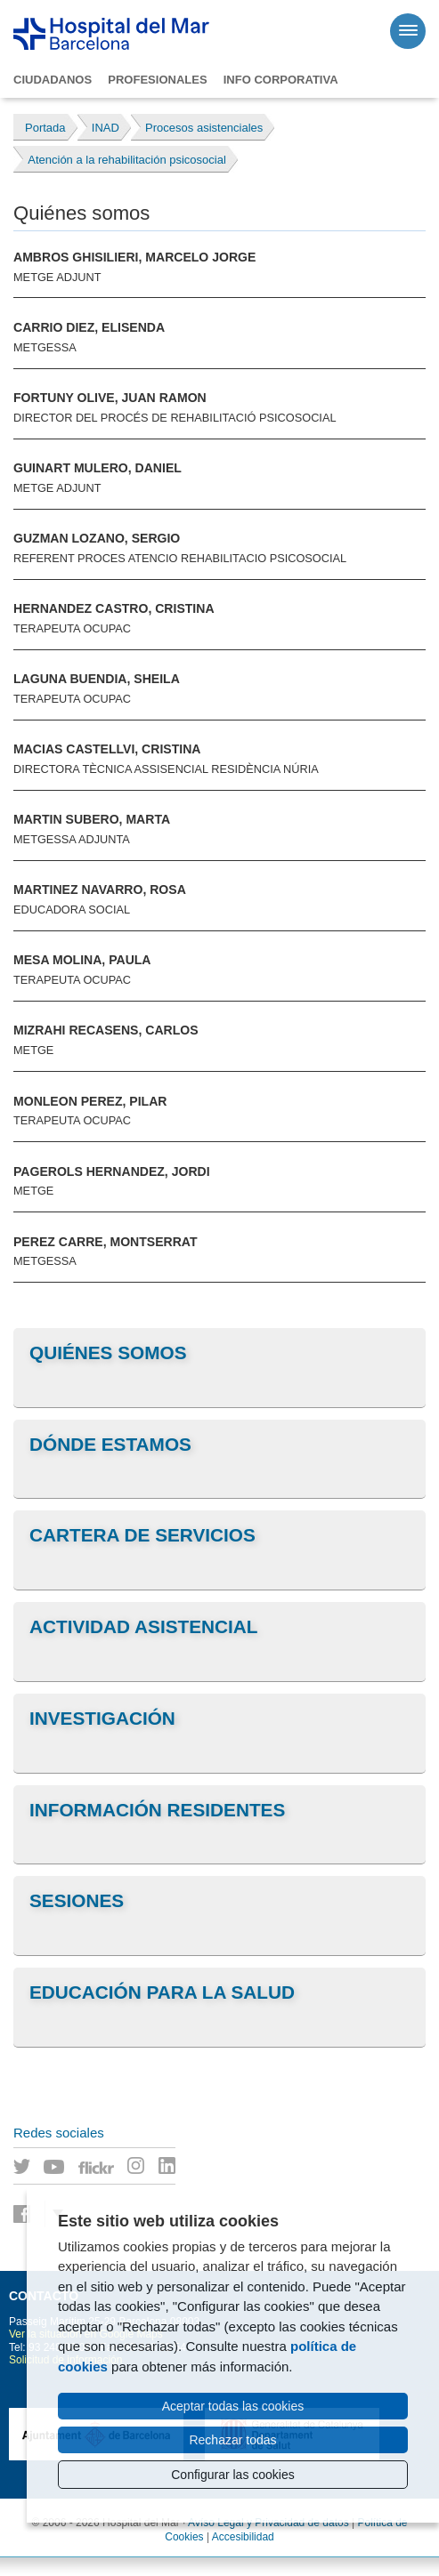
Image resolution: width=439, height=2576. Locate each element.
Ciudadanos (52, 79)
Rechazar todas (232, 2440)
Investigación (102, 1718)
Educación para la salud (162, 1992)
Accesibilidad (243, 2537)
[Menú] (408, 31)
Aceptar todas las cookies (233, 2406)
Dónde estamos (110, 1444)
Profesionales (157, 79)
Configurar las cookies (233, 2474)
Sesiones (76, 1900)
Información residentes (157, 1809)
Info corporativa (281, 79)
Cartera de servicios (142, 1535)
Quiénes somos (108, 1352)
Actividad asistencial (143, 1626)
